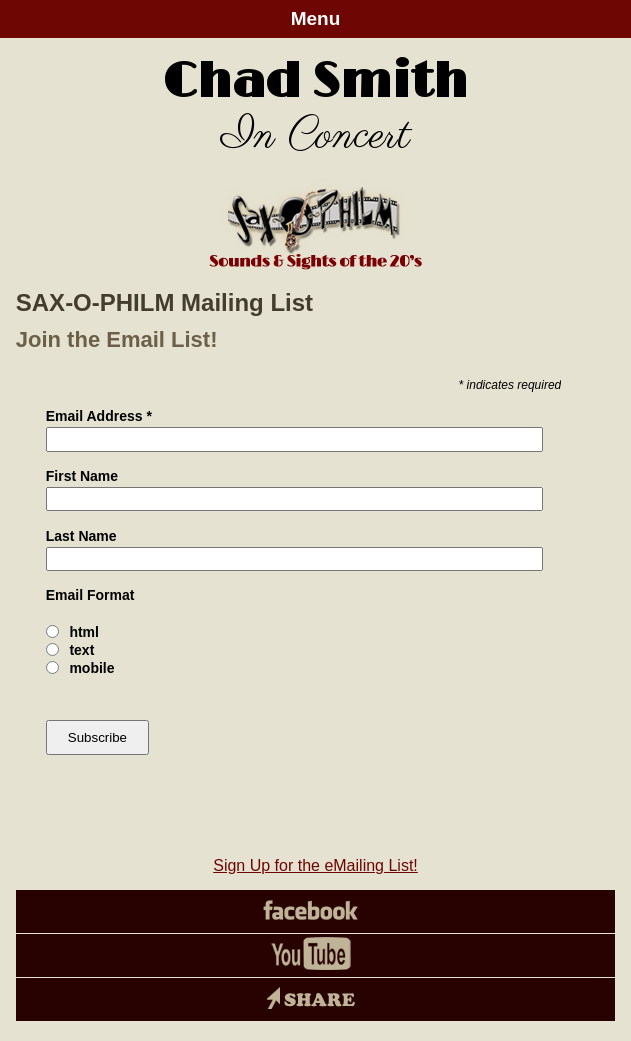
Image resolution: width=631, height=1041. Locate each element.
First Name (82, 476)
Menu (316, 18)
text (81, 650)
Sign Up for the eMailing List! (315, 865)
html (84, 632)
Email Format (90, 595)
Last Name (81, 536)
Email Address (99, 416)
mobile (91, 668)
